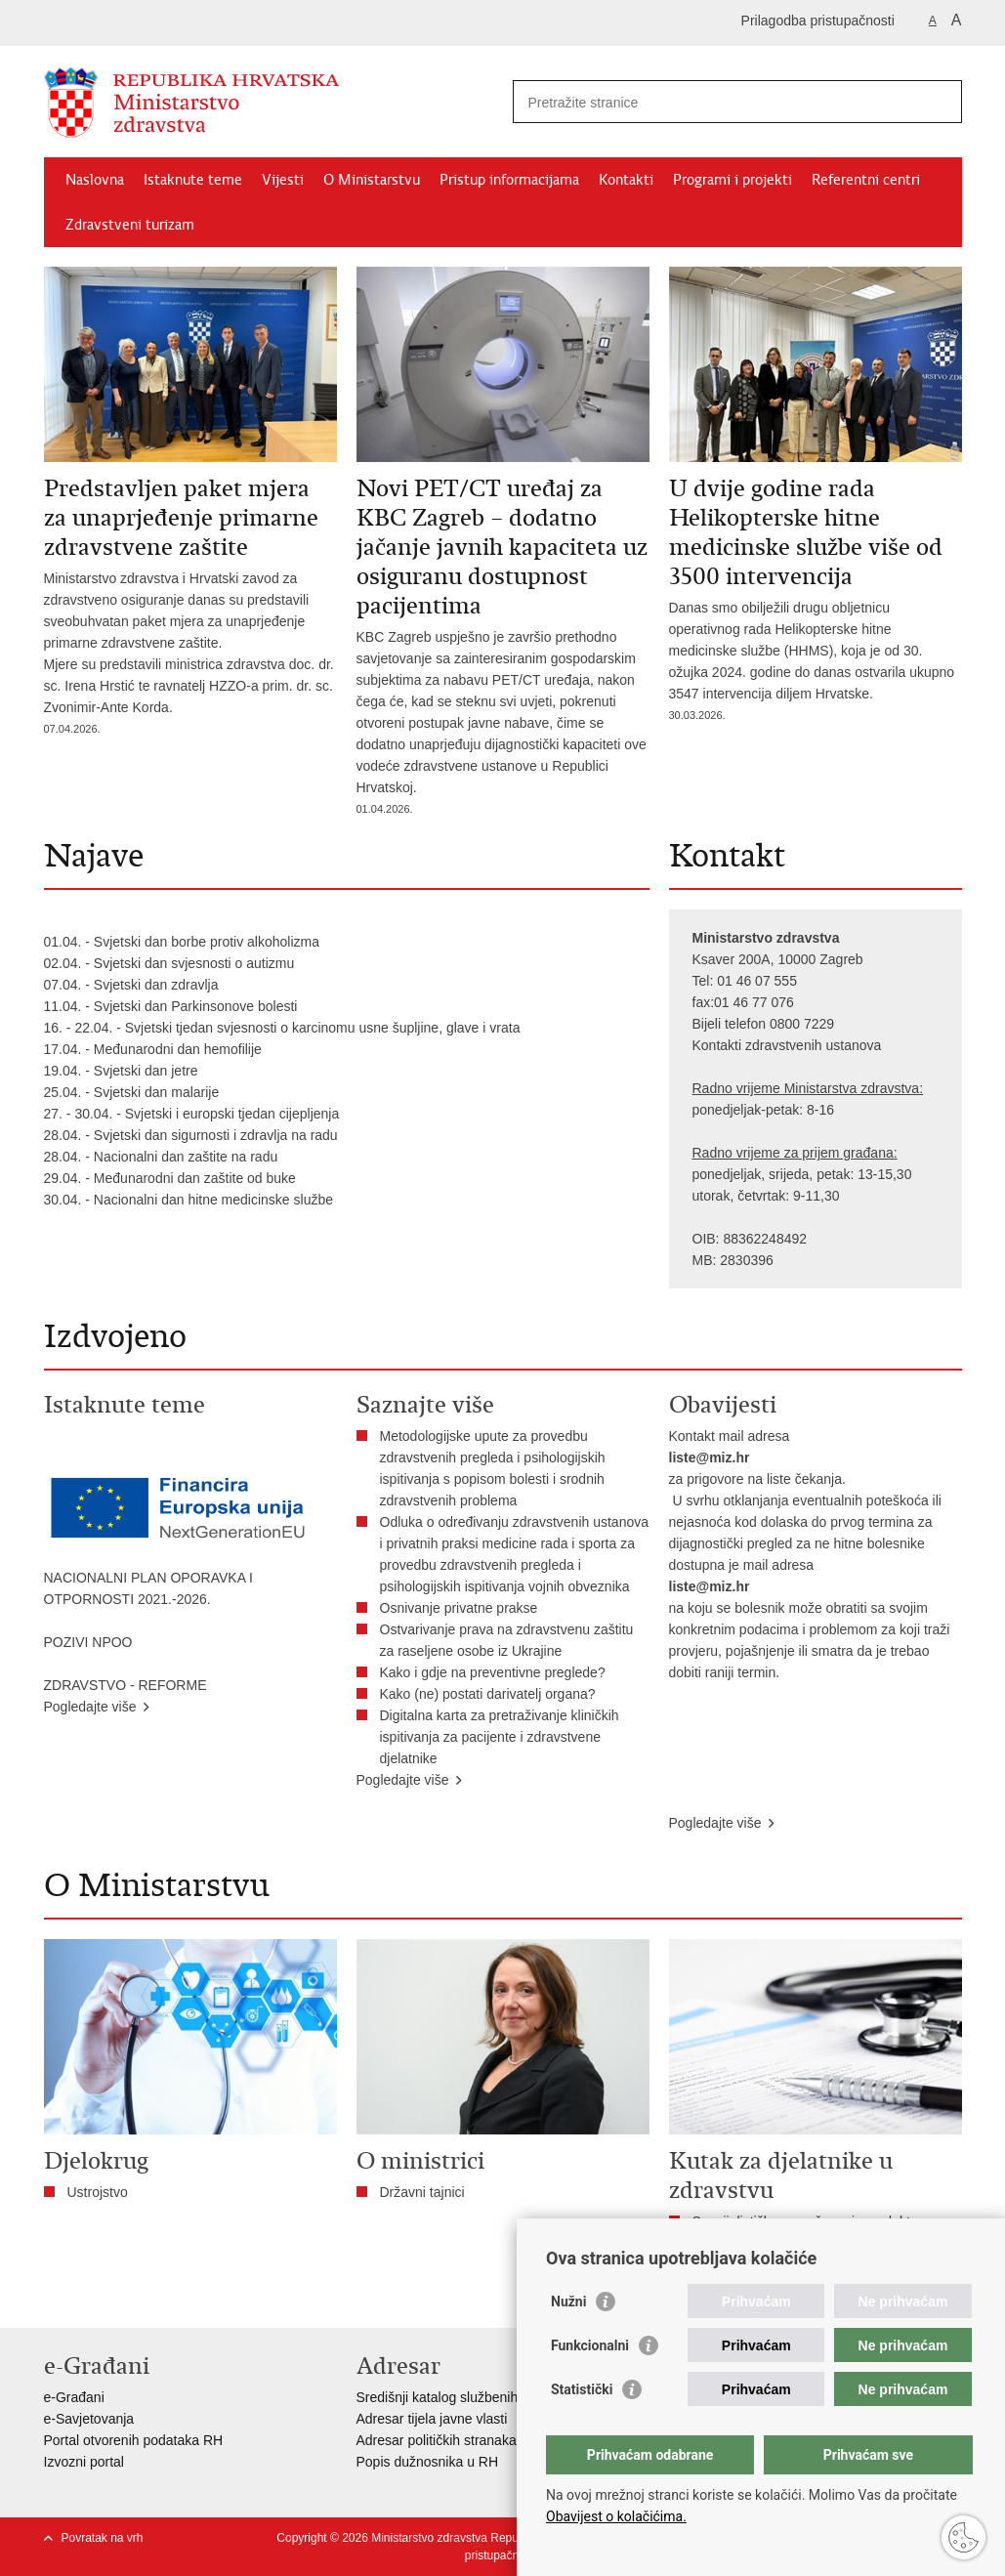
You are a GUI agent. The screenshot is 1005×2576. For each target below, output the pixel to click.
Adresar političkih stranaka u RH (454, 2440)
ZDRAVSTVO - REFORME (125, 1685)
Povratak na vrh (103, 2538)
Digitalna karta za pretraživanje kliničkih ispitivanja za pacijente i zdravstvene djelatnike (499, 1737)
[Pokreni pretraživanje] (939, 101)
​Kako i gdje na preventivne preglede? (496, 1672)
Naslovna (94, 180)
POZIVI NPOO (88, 1642)
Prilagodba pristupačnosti (818, 20)
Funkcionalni (590, 2345)
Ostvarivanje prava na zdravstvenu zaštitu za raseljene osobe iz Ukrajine (507, 1640)
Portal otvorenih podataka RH (134, 2440)
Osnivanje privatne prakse (459, 1608)
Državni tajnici (422, 2192)
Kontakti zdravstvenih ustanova (787, 1045)
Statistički (581, 2389)
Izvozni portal (84, 2462)
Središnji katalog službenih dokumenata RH (488, 2397)
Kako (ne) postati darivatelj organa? (492, 1694)
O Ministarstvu (371, 180)
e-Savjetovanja (89, 2419)
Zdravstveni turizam (129, 224)
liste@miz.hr (709, 1457)
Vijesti (283, 180)
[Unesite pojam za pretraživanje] (716, 102)
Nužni (568, 2301)
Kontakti (626, 180)
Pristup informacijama (509, 180)
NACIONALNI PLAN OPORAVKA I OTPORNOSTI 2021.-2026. (148, 1588)
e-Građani (74, 2397)
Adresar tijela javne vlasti (432, 2419)
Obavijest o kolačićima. (616, 2516)
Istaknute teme (193, 180)
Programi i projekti (732, 180)
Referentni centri (866, 180)
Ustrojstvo (97, 2192)
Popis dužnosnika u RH (427, 2462)
